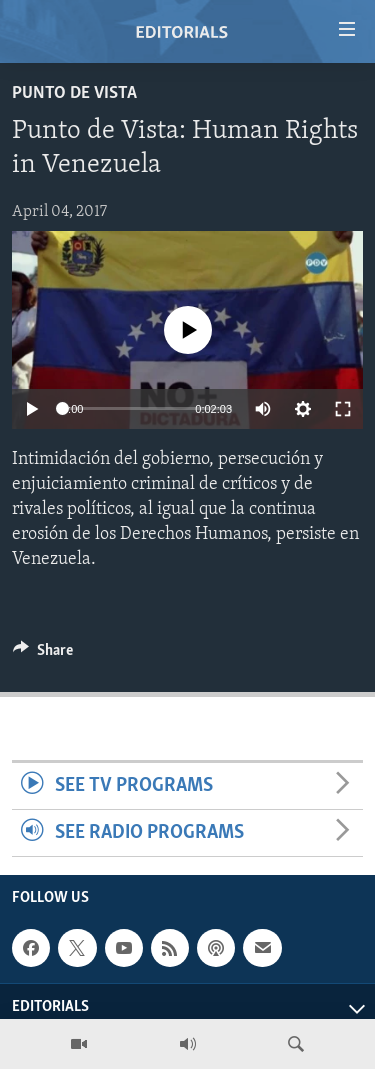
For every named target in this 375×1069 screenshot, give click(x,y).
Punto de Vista (74, 93)
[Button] (43, 655)
